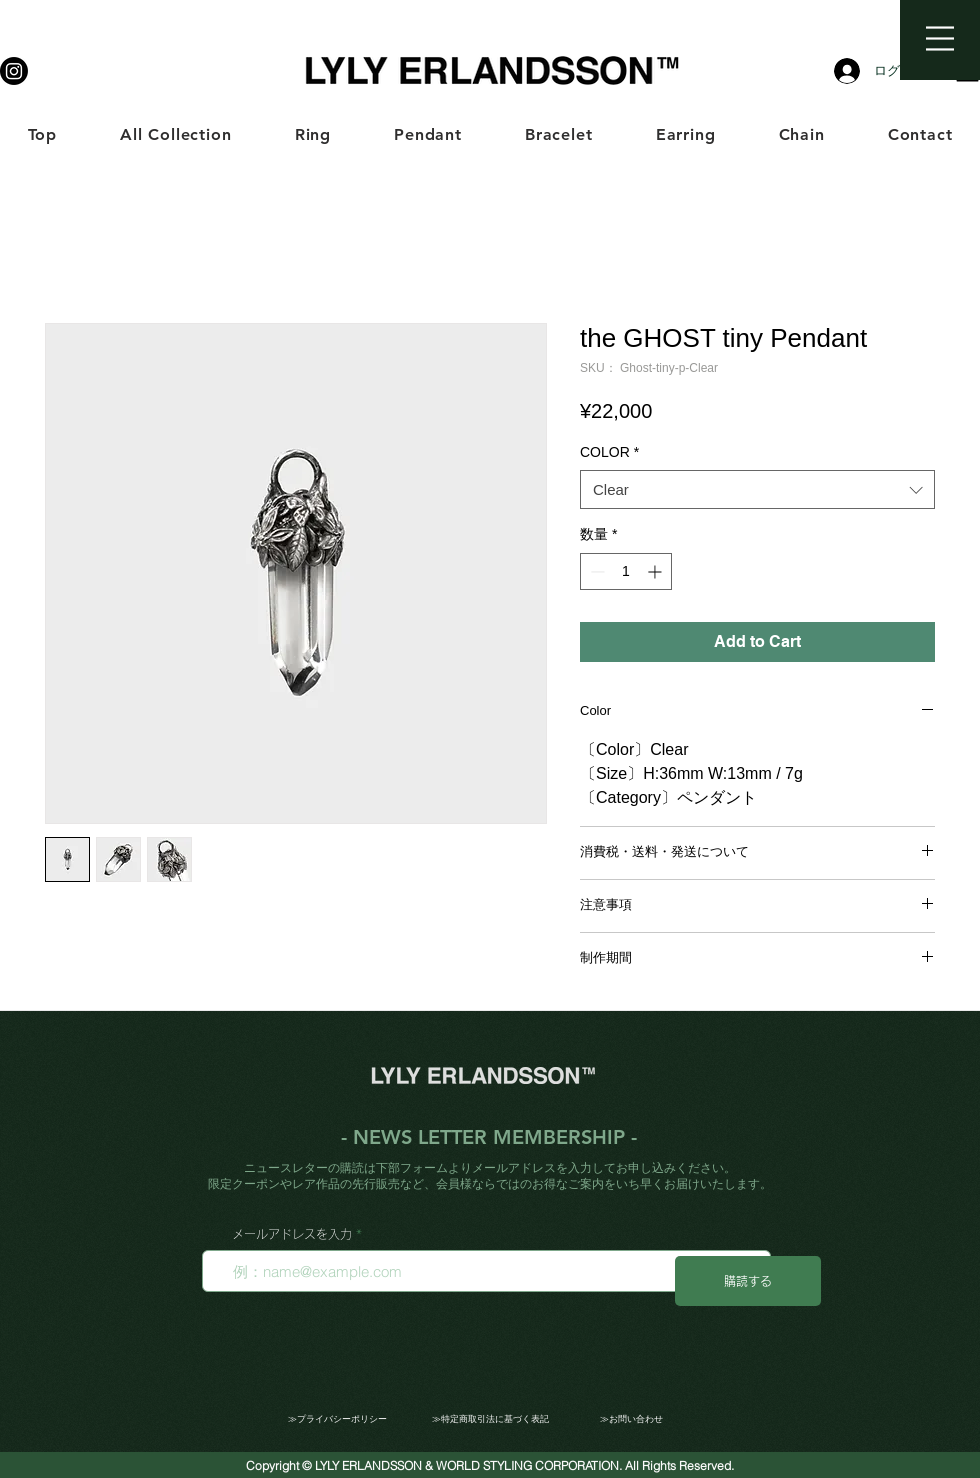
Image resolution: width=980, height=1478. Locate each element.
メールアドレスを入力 (292, 1234)
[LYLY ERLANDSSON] (14, 71)
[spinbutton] (626, 571)
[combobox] (757, 489)
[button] (940, 38)
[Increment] (656, 571)
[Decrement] (595, 571)
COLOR (609, 452)
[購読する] (748, 1281)
